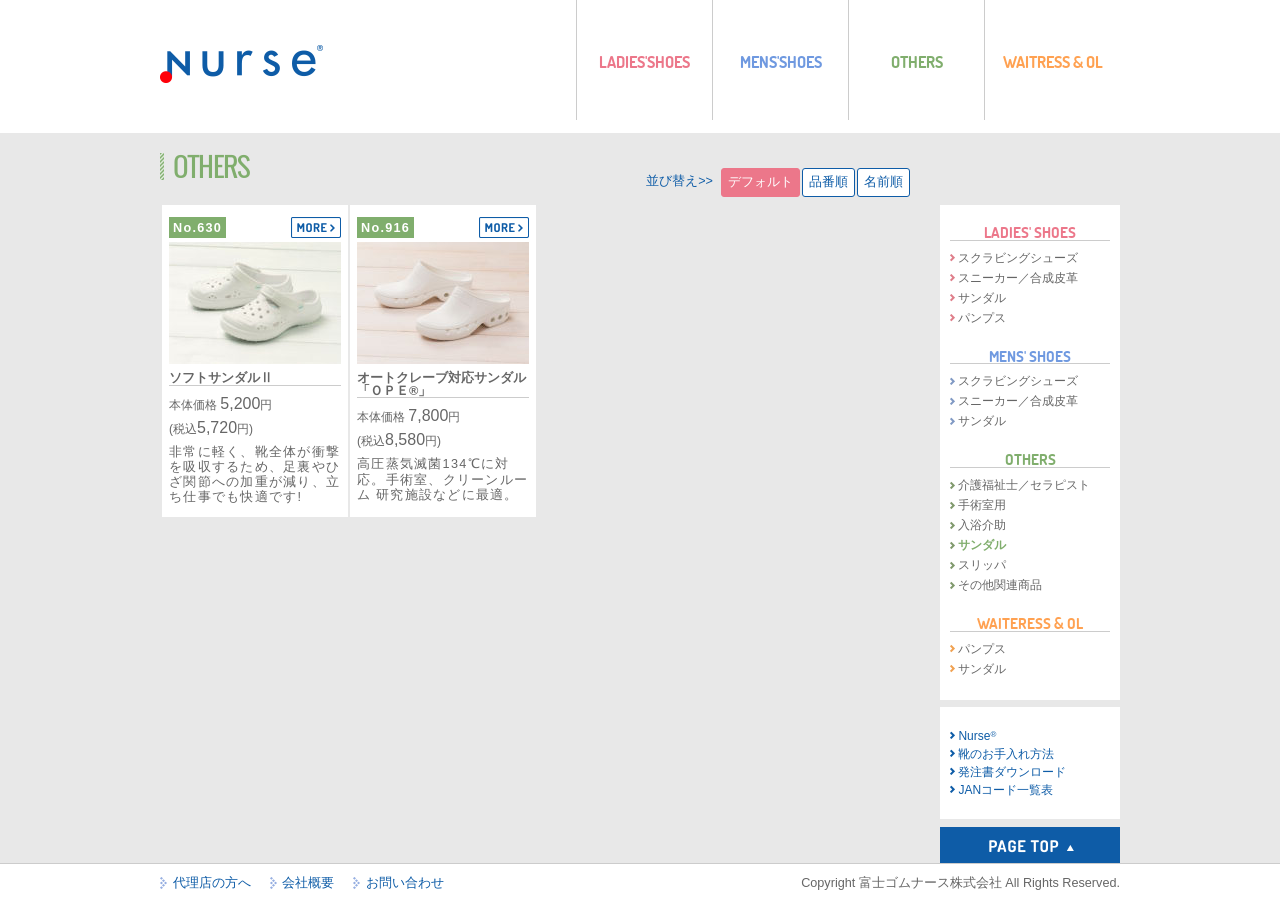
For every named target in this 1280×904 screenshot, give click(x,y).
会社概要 (308, 883)
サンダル (982, 298)
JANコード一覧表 (1005, 790)
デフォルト (760, 182)
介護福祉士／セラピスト (1024, 485)
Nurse (977, 736)
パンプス (982, 318)
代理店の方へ (212, 883)
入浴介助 (982, 525)
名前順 (883, 182)
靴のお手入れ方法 (1006, 754)
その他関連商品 (1000, 585)
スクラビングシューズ (1018, 258)
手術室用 (982, 505)
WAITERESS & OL (1030, 623)
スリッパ (982, 565)
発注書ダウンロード (1012, 772)
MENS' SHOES (1030, 356)
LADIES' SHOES (1030, 232)
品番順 (828, 182)
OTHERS (1030, 459)
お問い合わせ (405, 883)
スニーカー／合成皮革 (1018, 278)
